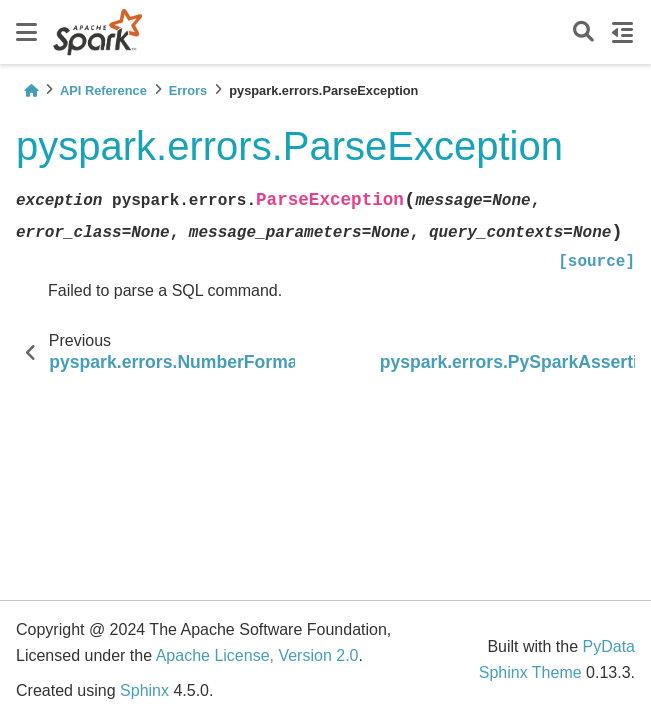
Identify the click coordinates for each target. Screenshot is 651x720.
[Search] (583, 32)
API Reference (103, 90)
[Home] (31, 90)
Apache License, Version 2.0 (257, 655)
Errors (188, 90)
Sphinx (144, 690)
